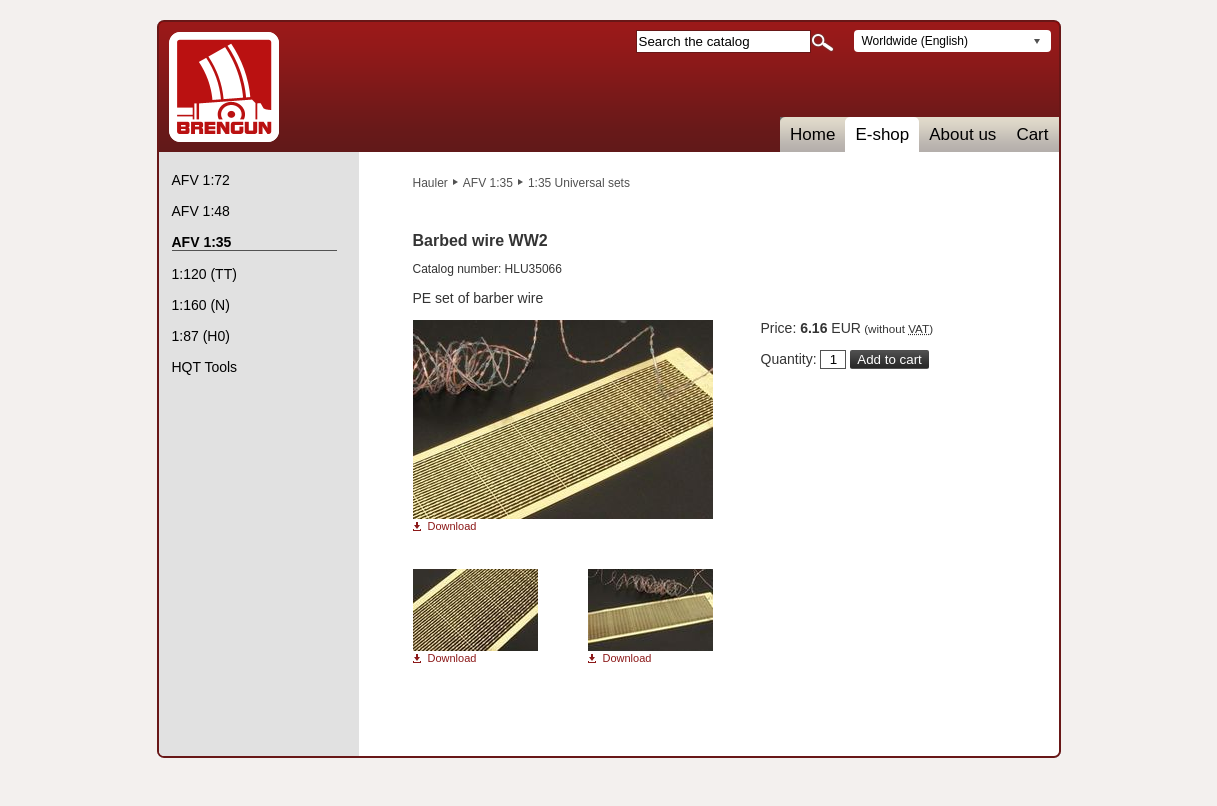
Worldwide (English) (915, 41)
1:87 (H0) (201, 336)
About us (962, 134)
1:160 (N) (201, 305)
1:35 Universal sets (579, 183)
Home (812, 134)
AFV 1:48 (201, 211)
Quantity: (789, 359)
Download (452, 526)
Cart (1032, 134)
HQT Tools (205, 367)
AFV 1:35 (488, 183)
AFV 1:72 (201, 180)
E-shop (882, 134)
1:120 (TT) (204, 274)
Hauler (430, 183)
